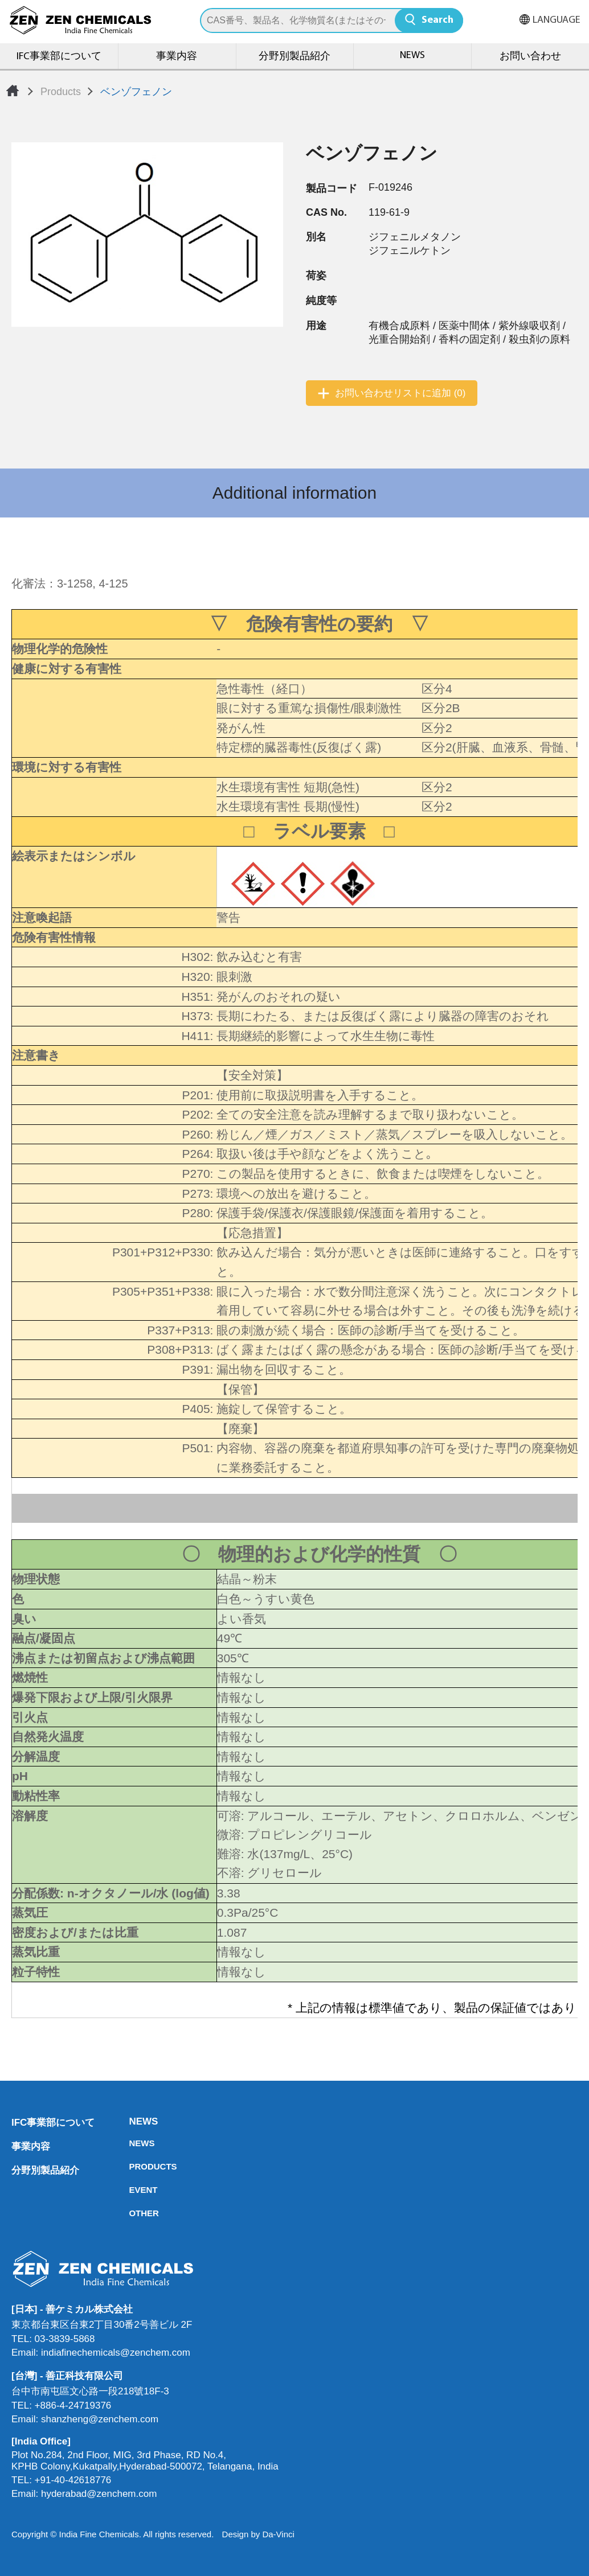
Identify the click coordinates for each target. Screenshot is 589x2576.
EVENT (132, 2190)
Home (12, 90)
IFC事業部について (59, 56)
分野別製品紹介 (294, 56)
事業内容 (176, 56)
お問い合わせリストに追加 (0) (400, 393)
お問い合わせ (530, 56)
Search (437, 20)
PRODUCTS (132, 2166)
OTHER (132, 2213)
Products (60, 91)
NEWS (412, 55)
